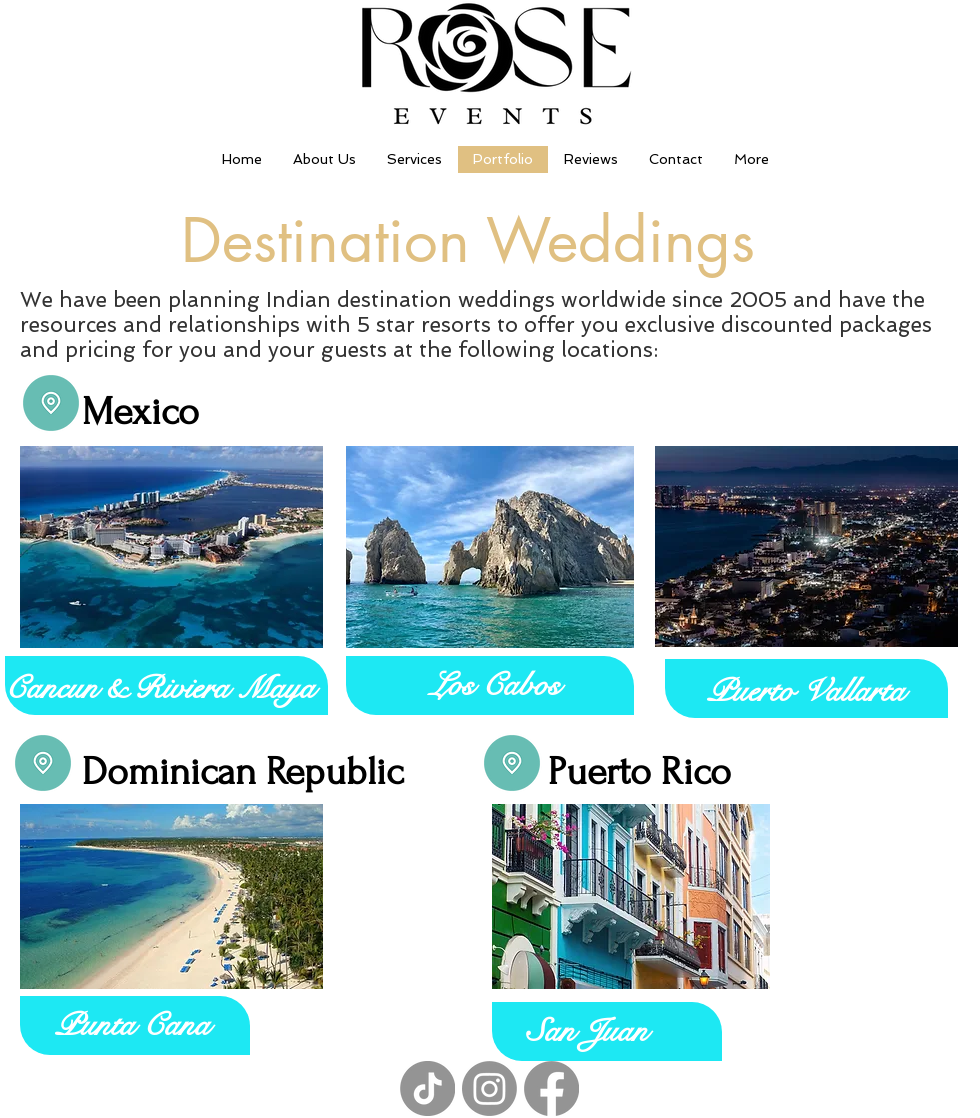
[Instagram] (489, 1088)
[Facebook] (551, 1088)
